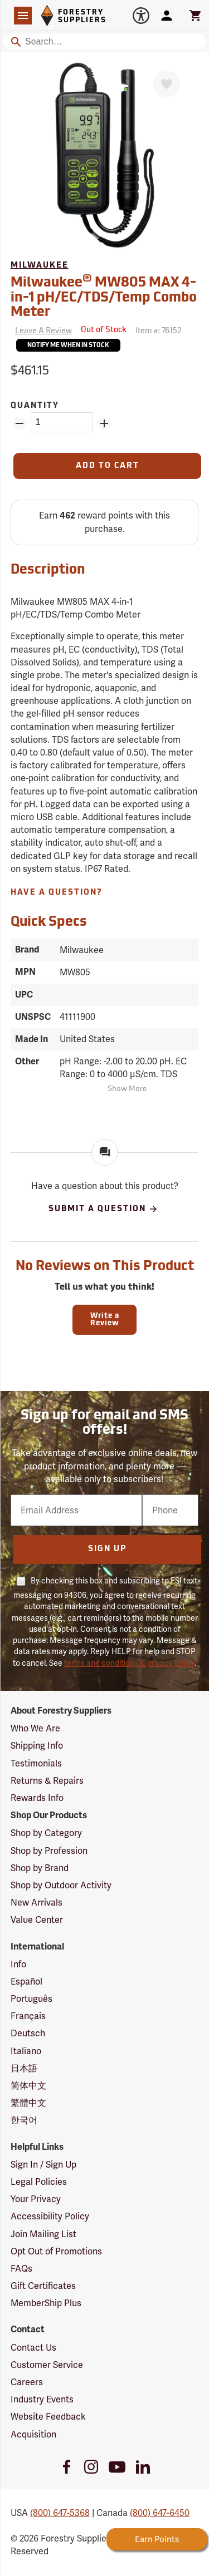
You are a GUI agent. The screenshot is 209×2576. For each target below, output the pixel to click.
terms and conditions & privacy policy (129, 1663)
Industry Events (42, 2399)
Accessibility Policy (50, 2216)
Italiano (26, 2051)
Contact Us (33, 2347)
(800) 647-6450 (159, 2513)
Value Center (37, 1920)
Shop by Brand (40, 1868)
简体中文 (28, 2085)
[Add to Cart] (107, 466)
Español (26, 1981)
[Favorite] (166, 84)
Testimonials (36, 1763)
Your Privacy (36, 2199)
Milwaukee (40, 265)
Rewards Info (37, 1798)
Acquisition (33, 2434)
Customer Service (47, 2365)
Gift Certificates (43, 2286)
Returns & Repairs (47, 1781)
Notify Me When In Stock (68, 346)
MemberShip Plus (46, 2303)
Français (28, 2016)
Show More (127, 1089)
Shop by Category (46, 1833)
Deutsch (28, 2033)
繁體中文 (28, 2103)
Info (18, 1964)
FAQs (21, 2268)
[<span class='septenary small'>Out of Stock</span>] (104, 330)
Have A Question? (57, 893)
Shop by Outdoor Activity (61, 1885)
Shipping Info (37, 1745)
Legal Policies (39, 2182)
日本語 (24, 2068)
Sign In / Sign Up (43, 2164)
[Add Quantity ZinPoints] (104, 423)
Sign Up (107, 1549)
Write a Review (104, 1319)
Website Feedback (48, 2416)
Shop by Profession (49, 1851)
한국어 (24, 2120)
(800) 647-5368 (60, 2513)
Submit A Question (103, 1209)
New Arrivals (36, 1902)
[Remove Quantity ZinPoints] (19, 423)
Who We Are (35, 1728)
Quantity (35, 406)
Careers (27, 2382)
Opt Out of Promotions (56, 2251)
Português (31, 1999)
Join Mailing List (43, 2234)
